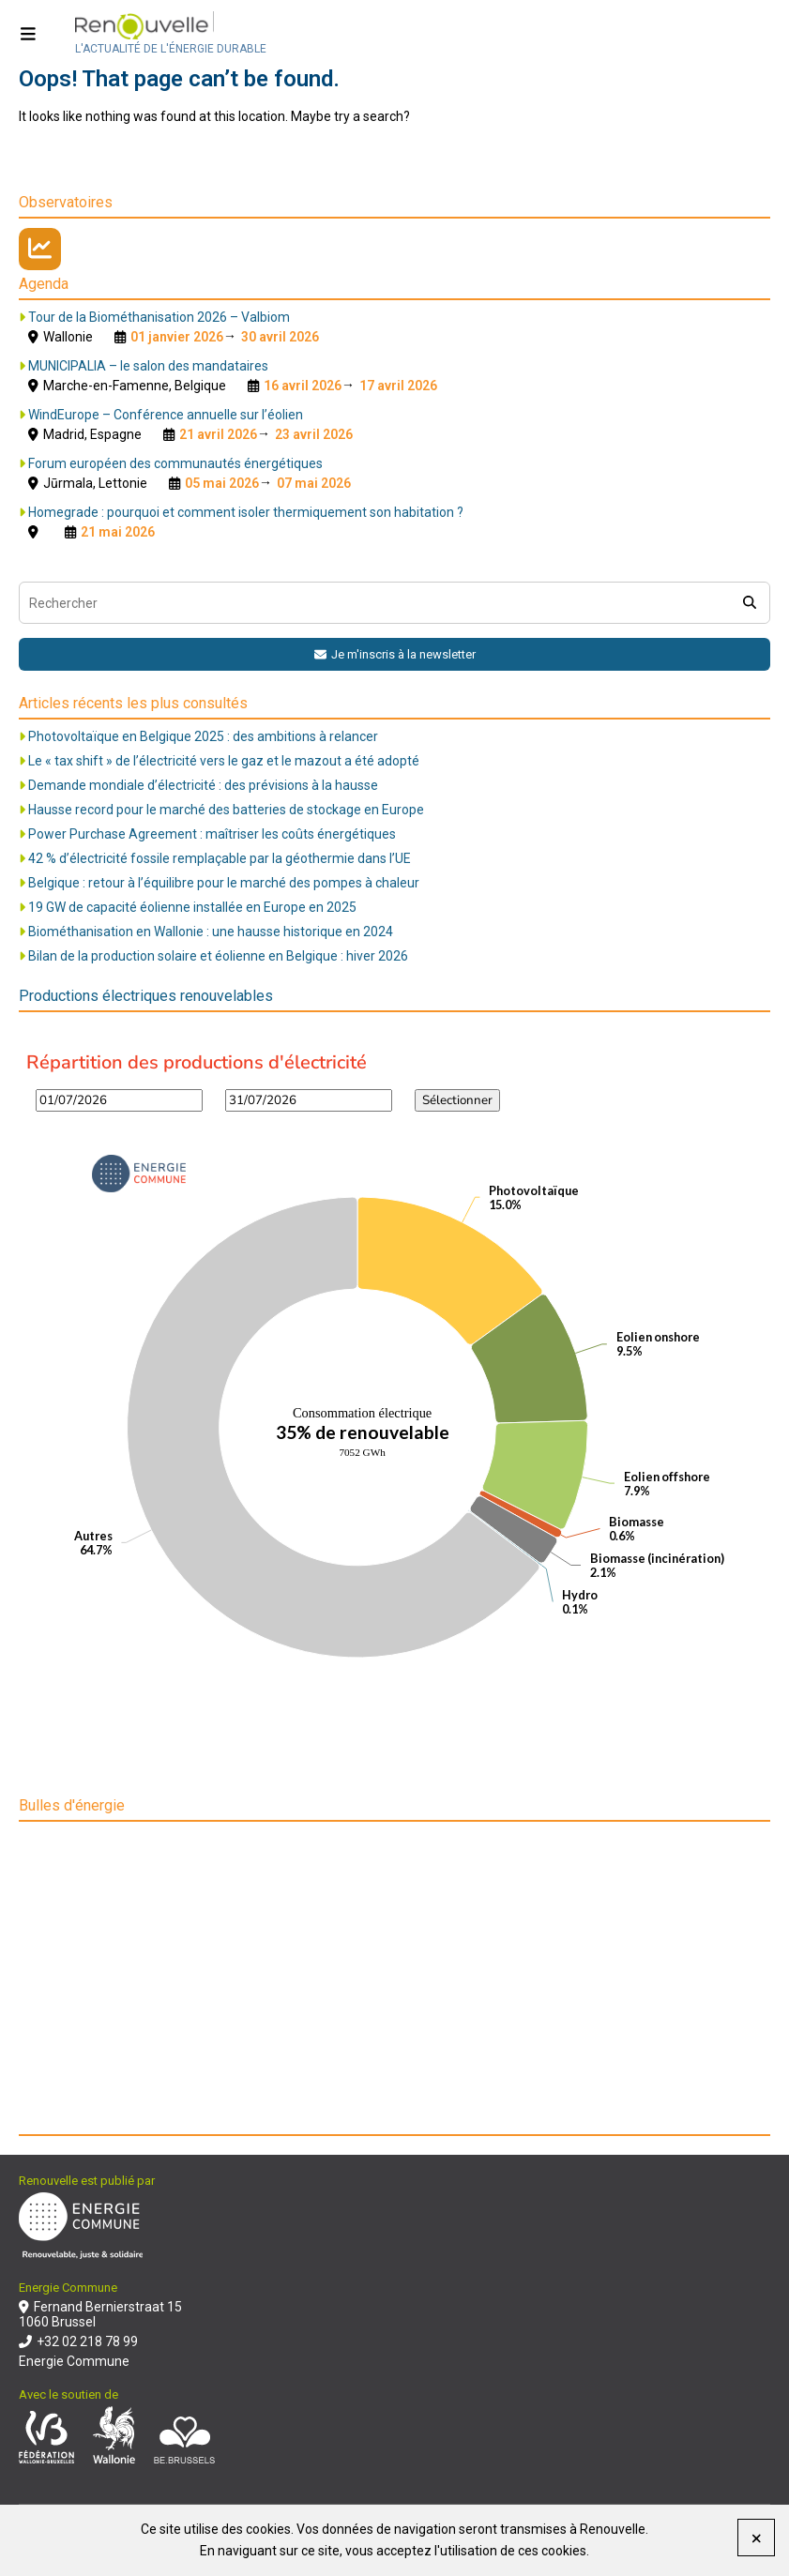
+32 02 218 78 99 (78, 2341)
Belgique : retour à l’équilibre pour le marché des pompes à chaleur (223, 882)
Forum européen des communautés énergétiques (175, 463)
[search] (749, 603)
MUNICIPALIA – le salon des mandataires (148, 365)
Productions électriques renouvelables (146, 996)
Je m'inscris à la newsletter (395, 654)
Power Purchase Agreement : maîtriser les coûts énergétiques (212, 833)
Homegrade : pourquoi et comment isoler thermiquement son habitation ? (245, 512)
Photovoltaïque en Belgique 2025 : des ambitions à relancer (203, 736)
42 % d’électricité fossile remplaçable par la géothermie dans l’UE (219, 858)
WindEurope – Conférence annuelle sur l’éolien (165, 414)
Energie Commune (74, 2361)
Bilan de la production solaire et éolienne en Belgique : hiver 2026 (218, 955)
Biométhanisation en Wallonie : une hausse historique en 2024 (210, 931)
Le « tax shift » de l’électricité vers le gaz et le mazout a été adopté (223, 760)
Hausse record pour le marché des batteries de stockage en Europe (226, 809)
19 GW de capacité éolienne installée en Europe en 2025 (192, 907)
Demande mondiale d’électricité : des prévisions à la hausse (203, 785)
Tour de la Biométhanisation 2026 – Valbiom (159, 317)
